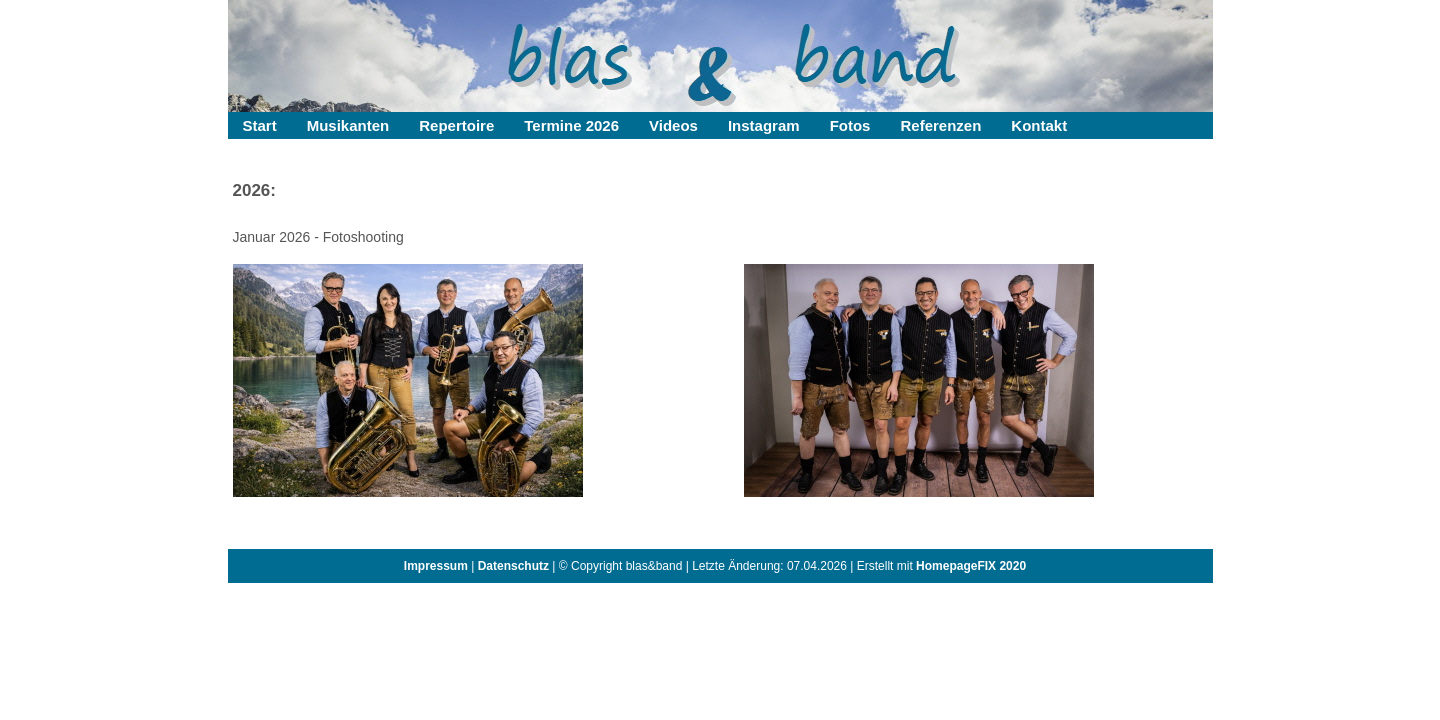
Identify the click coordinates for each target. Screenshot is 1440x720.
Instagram (764, 125)
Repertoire (456, 125)
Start (260, 125)
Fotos (850, 125)
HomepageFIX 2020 (971, 566)
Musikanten (348, 125)
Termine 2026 (571, 125)
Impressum (436, 566)
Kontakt (1039, 125)
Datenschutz (513, 566)
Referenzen (940, 125)
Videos (673, 125)
